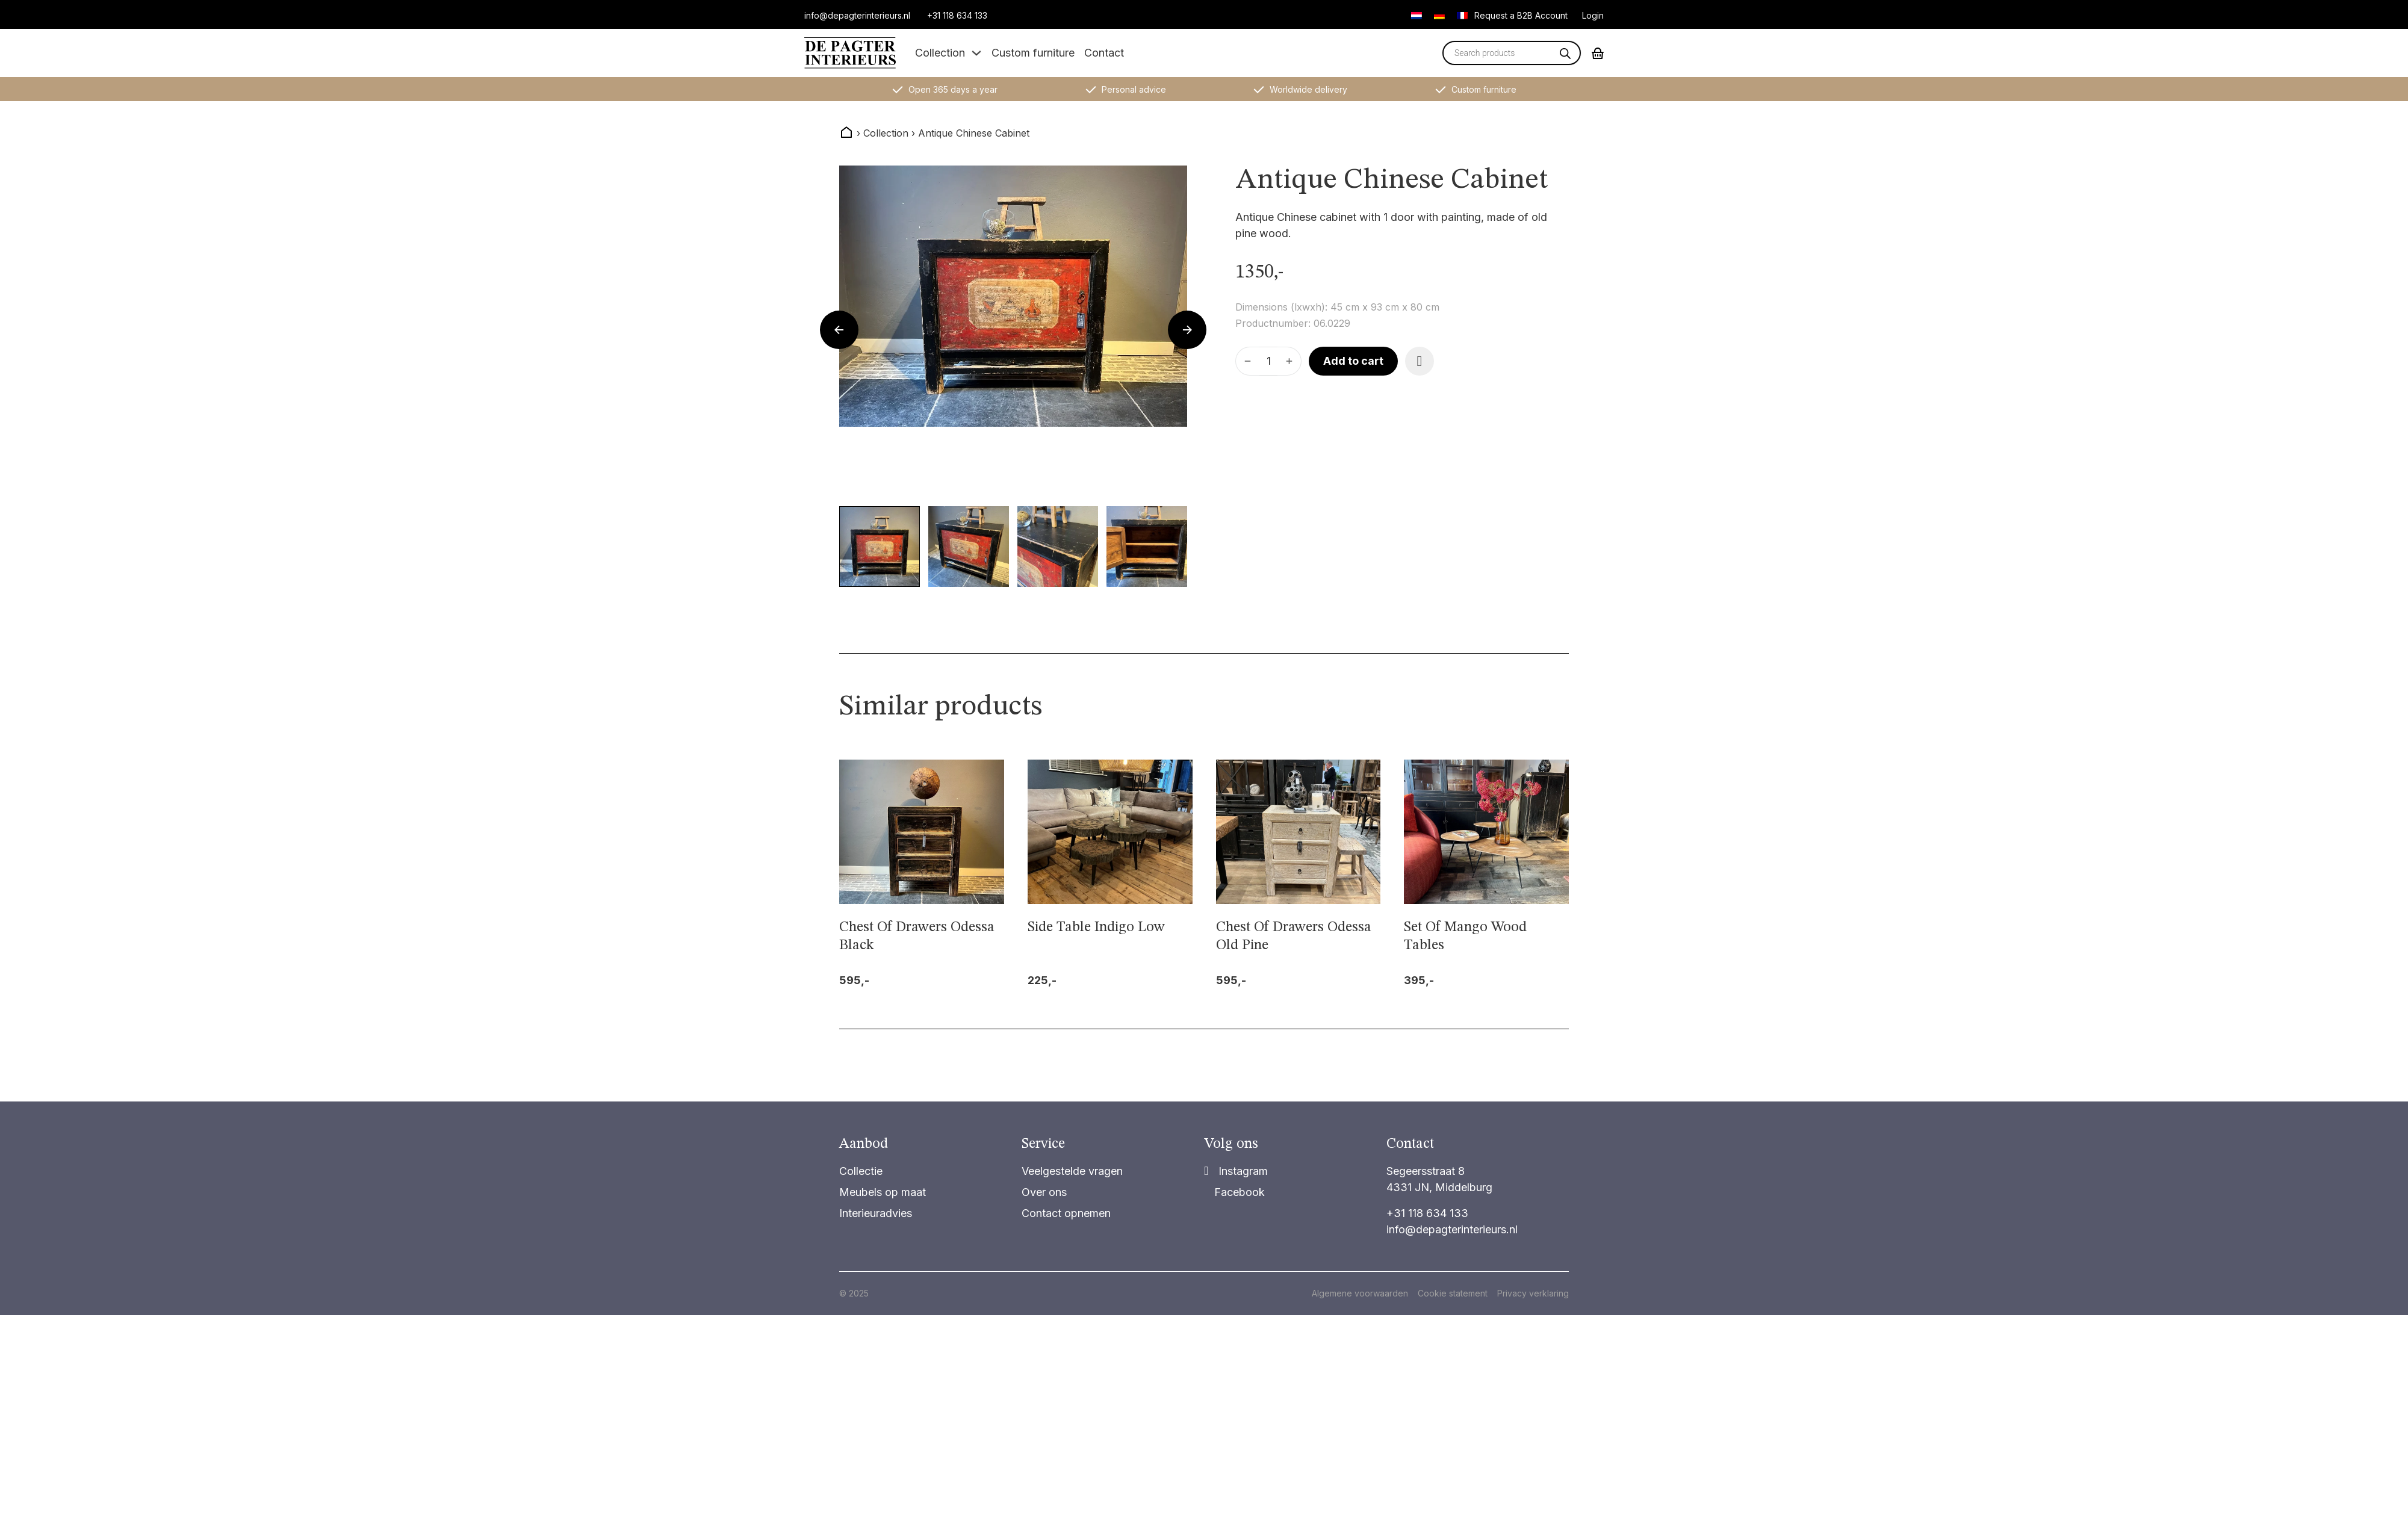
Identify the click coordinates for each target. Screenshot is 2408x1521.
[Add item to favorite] (1419, 361)
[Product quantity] (1268, 361)
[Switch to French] (1462, 15)
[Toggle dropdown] (976, 53)
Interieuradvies (875, 1213)
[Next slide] (1187, 330)
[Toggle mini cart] (1598, 53)
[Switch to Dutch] (1416, 15)
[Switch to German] (1439, 15)
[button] (879, 546)
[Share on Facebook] (1234, 1192)
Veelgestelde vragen (1072, 1171)
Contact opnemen (1066, 1213)
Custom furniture (1033, 52)
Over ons (1044, 1192)
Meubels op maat (882, 1192)
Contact (1104, 52)
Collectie (861, 1171)
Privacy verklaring (1533, 1293)
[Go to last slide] (839, 330)
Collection (940, 52)
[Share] (1236, 1171)
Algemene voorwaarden (1360, 1293)
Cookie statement (1453, 1293)
